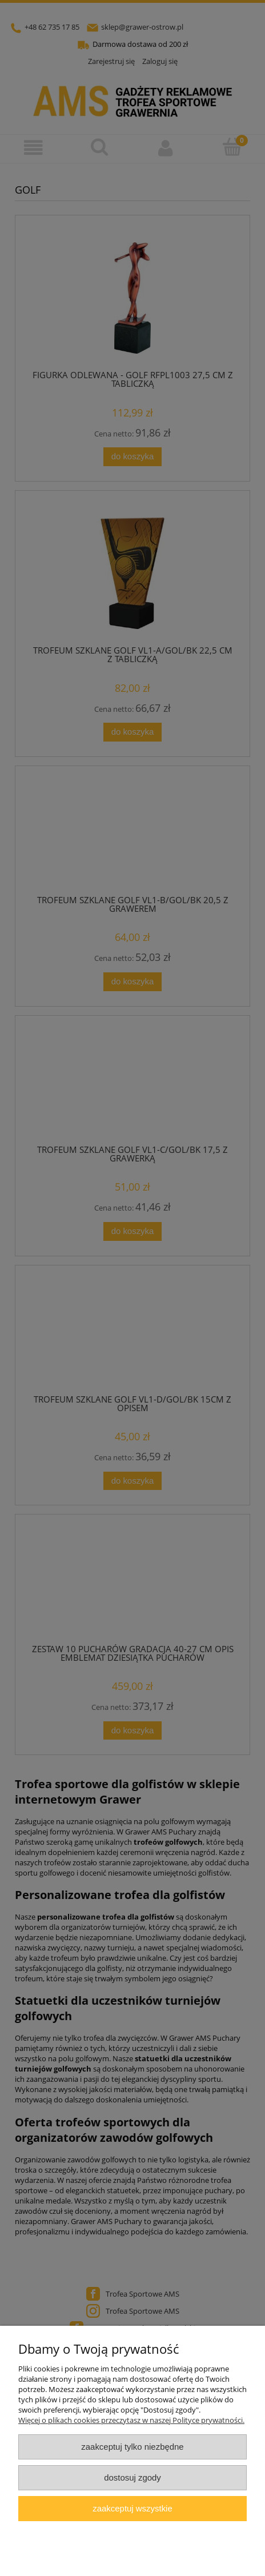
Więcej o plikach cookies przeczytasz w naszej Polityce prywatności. (131, 2420)
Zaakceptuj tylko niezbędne (132, 2446)
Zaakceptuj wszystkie (132, 2508)
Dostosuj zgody (132, 2477)
